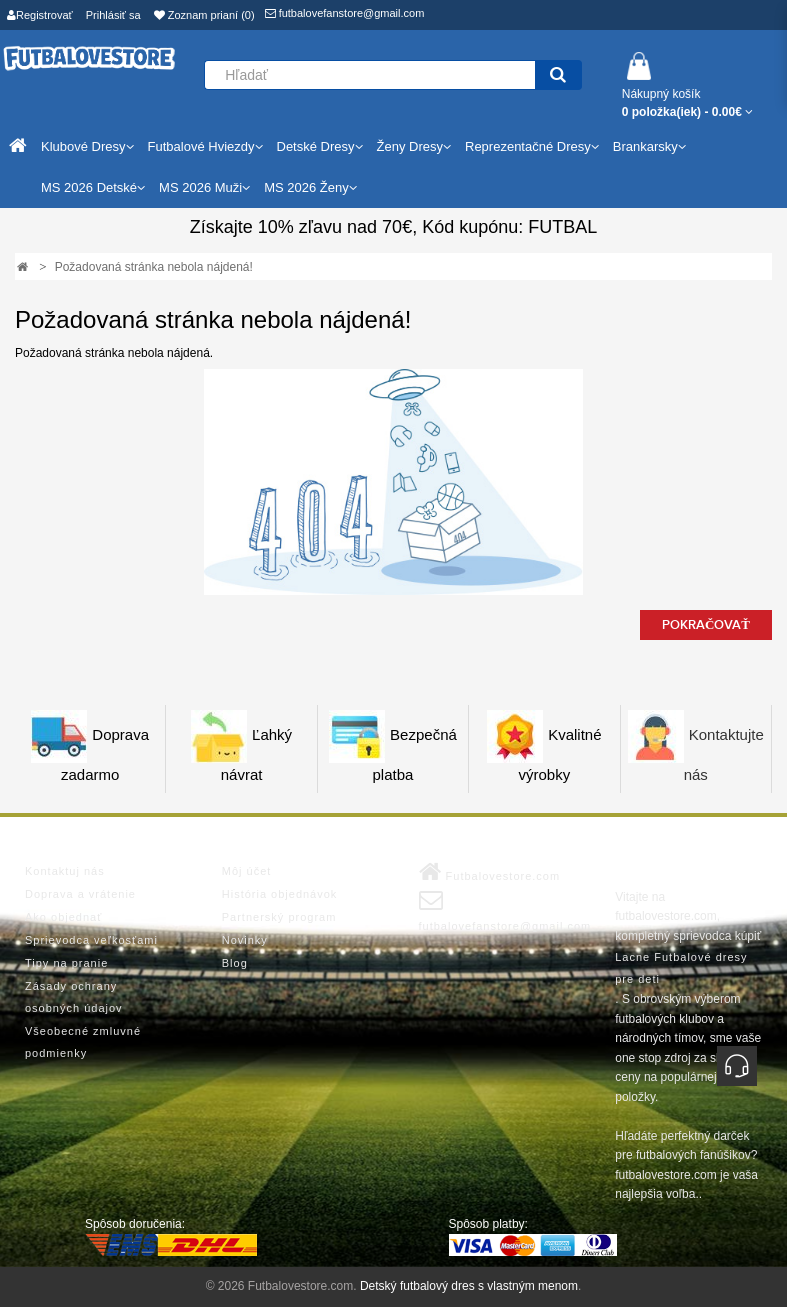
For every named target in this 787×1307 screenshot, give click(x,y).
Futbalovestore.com (490, 872)
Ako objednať (63, 917)
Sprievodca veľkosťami (91, 940)
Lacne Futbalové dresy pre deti (681, 968)
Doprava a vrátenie (80, 894)
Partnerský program (279, 917)
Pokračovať (706, 625)
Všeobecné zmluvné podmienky (83, 1042)
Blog (235, 963)
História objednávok (280, 894)
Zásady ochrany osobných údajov (74, 997)
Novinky (245, 940)
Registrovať (40, 15)
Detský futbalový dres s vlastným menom (469, 1286)
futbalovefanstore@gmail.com (345, 13)
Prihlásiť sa (113, 15)
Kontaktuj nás (65, 871)
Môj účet (247, 871)
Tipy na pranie (66, 963)
